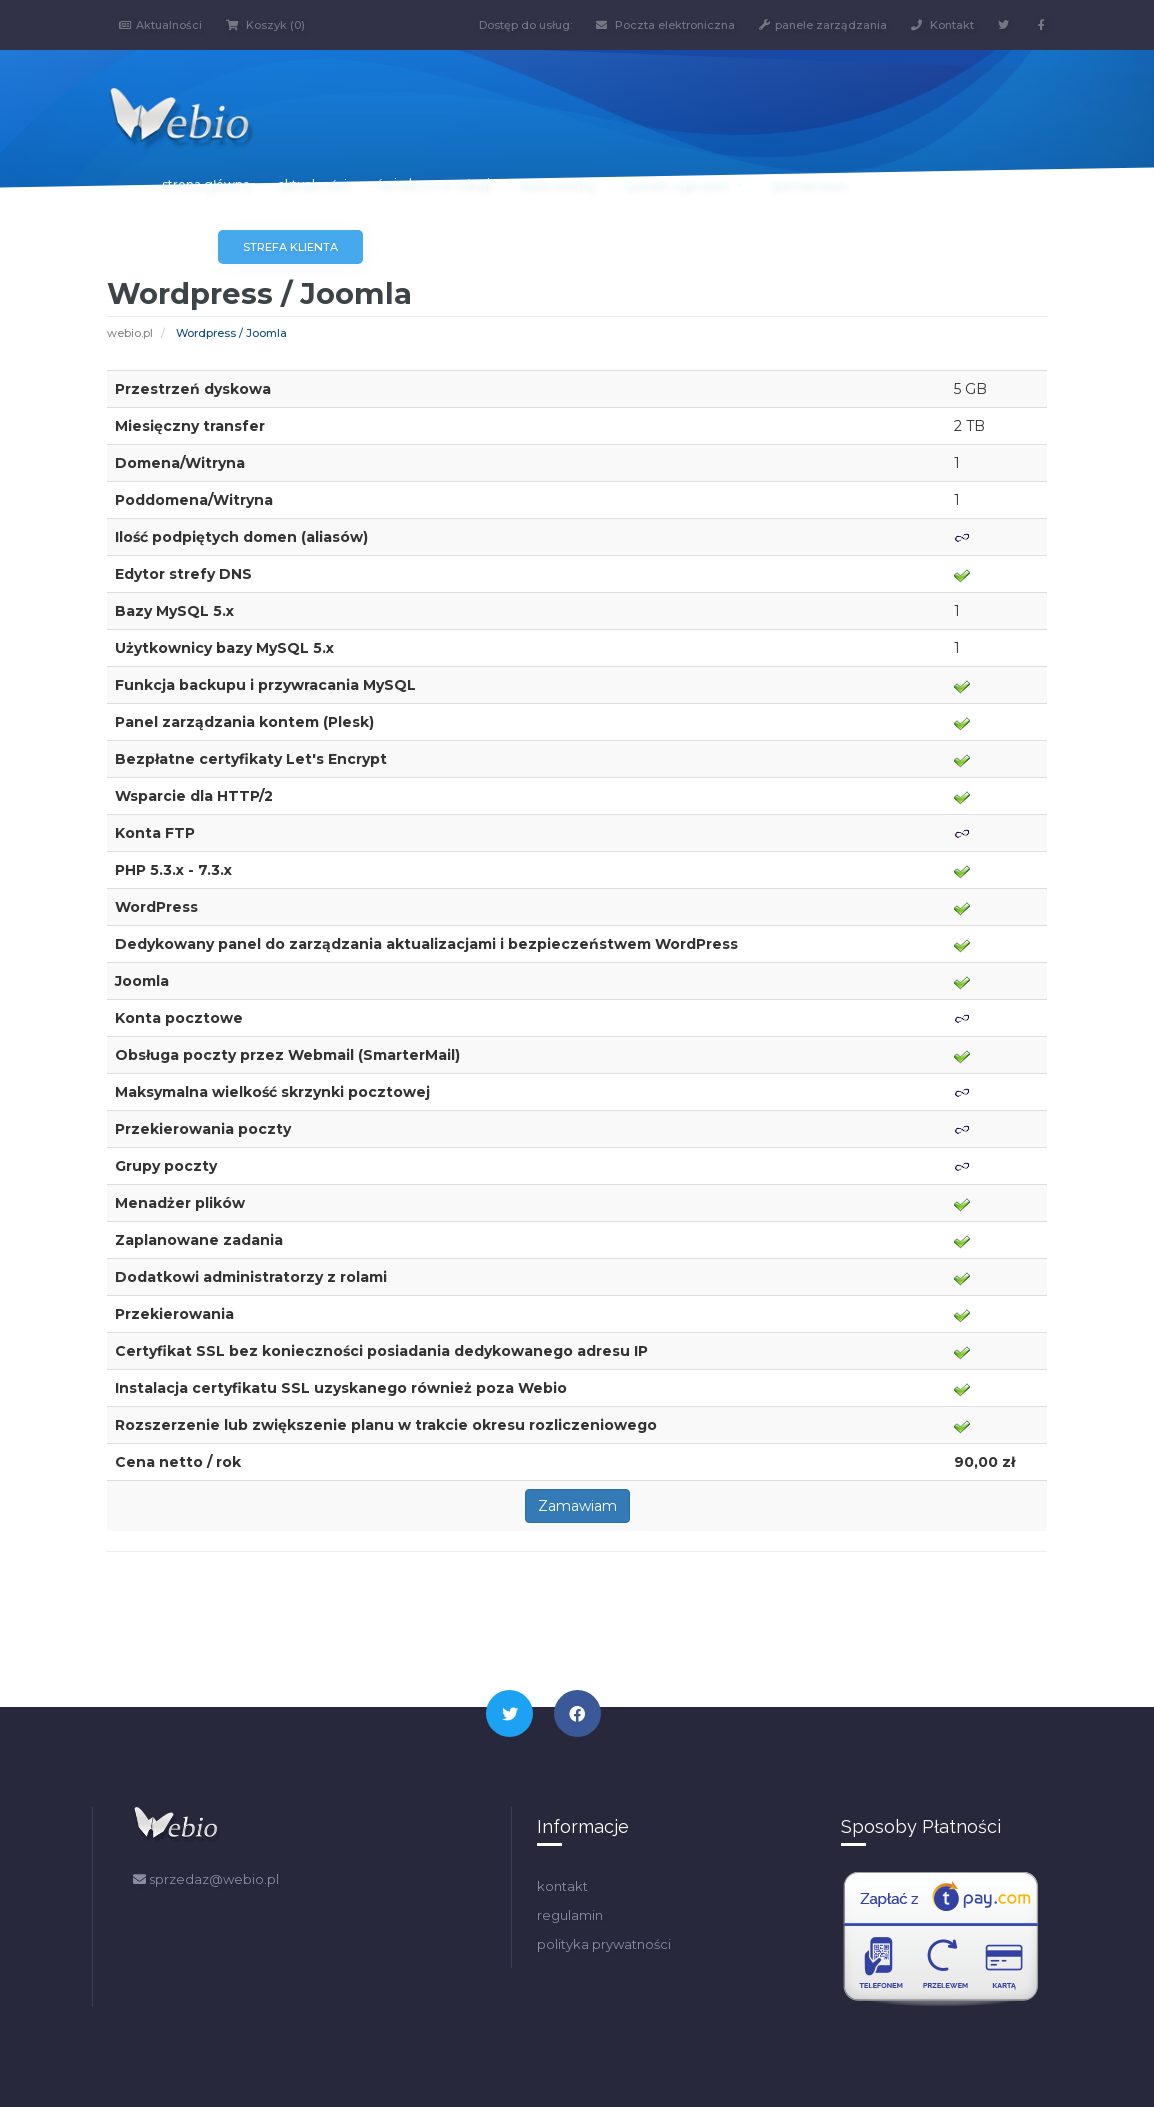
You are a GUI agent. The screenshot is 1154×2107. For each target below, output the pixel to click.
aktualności (312, 184)
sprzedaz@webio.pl (206, 1879)
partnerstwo (808, 184)
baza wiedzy (557, 184)
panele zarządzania (823, 25)
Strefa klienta (290, 247)
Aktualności (160, 25)
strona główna (206, 184)
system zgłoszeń (683, 184)
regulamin (570, 1915)
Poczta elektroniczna (665, 25)
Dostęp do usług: (525, 25)
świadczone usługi (433, 183)
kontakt (562, 1886)
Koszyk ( (265, 25)
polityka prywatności (604, 1944)
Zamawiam (577, 1506)
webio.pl (130, 333)
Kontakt (942, 25)
